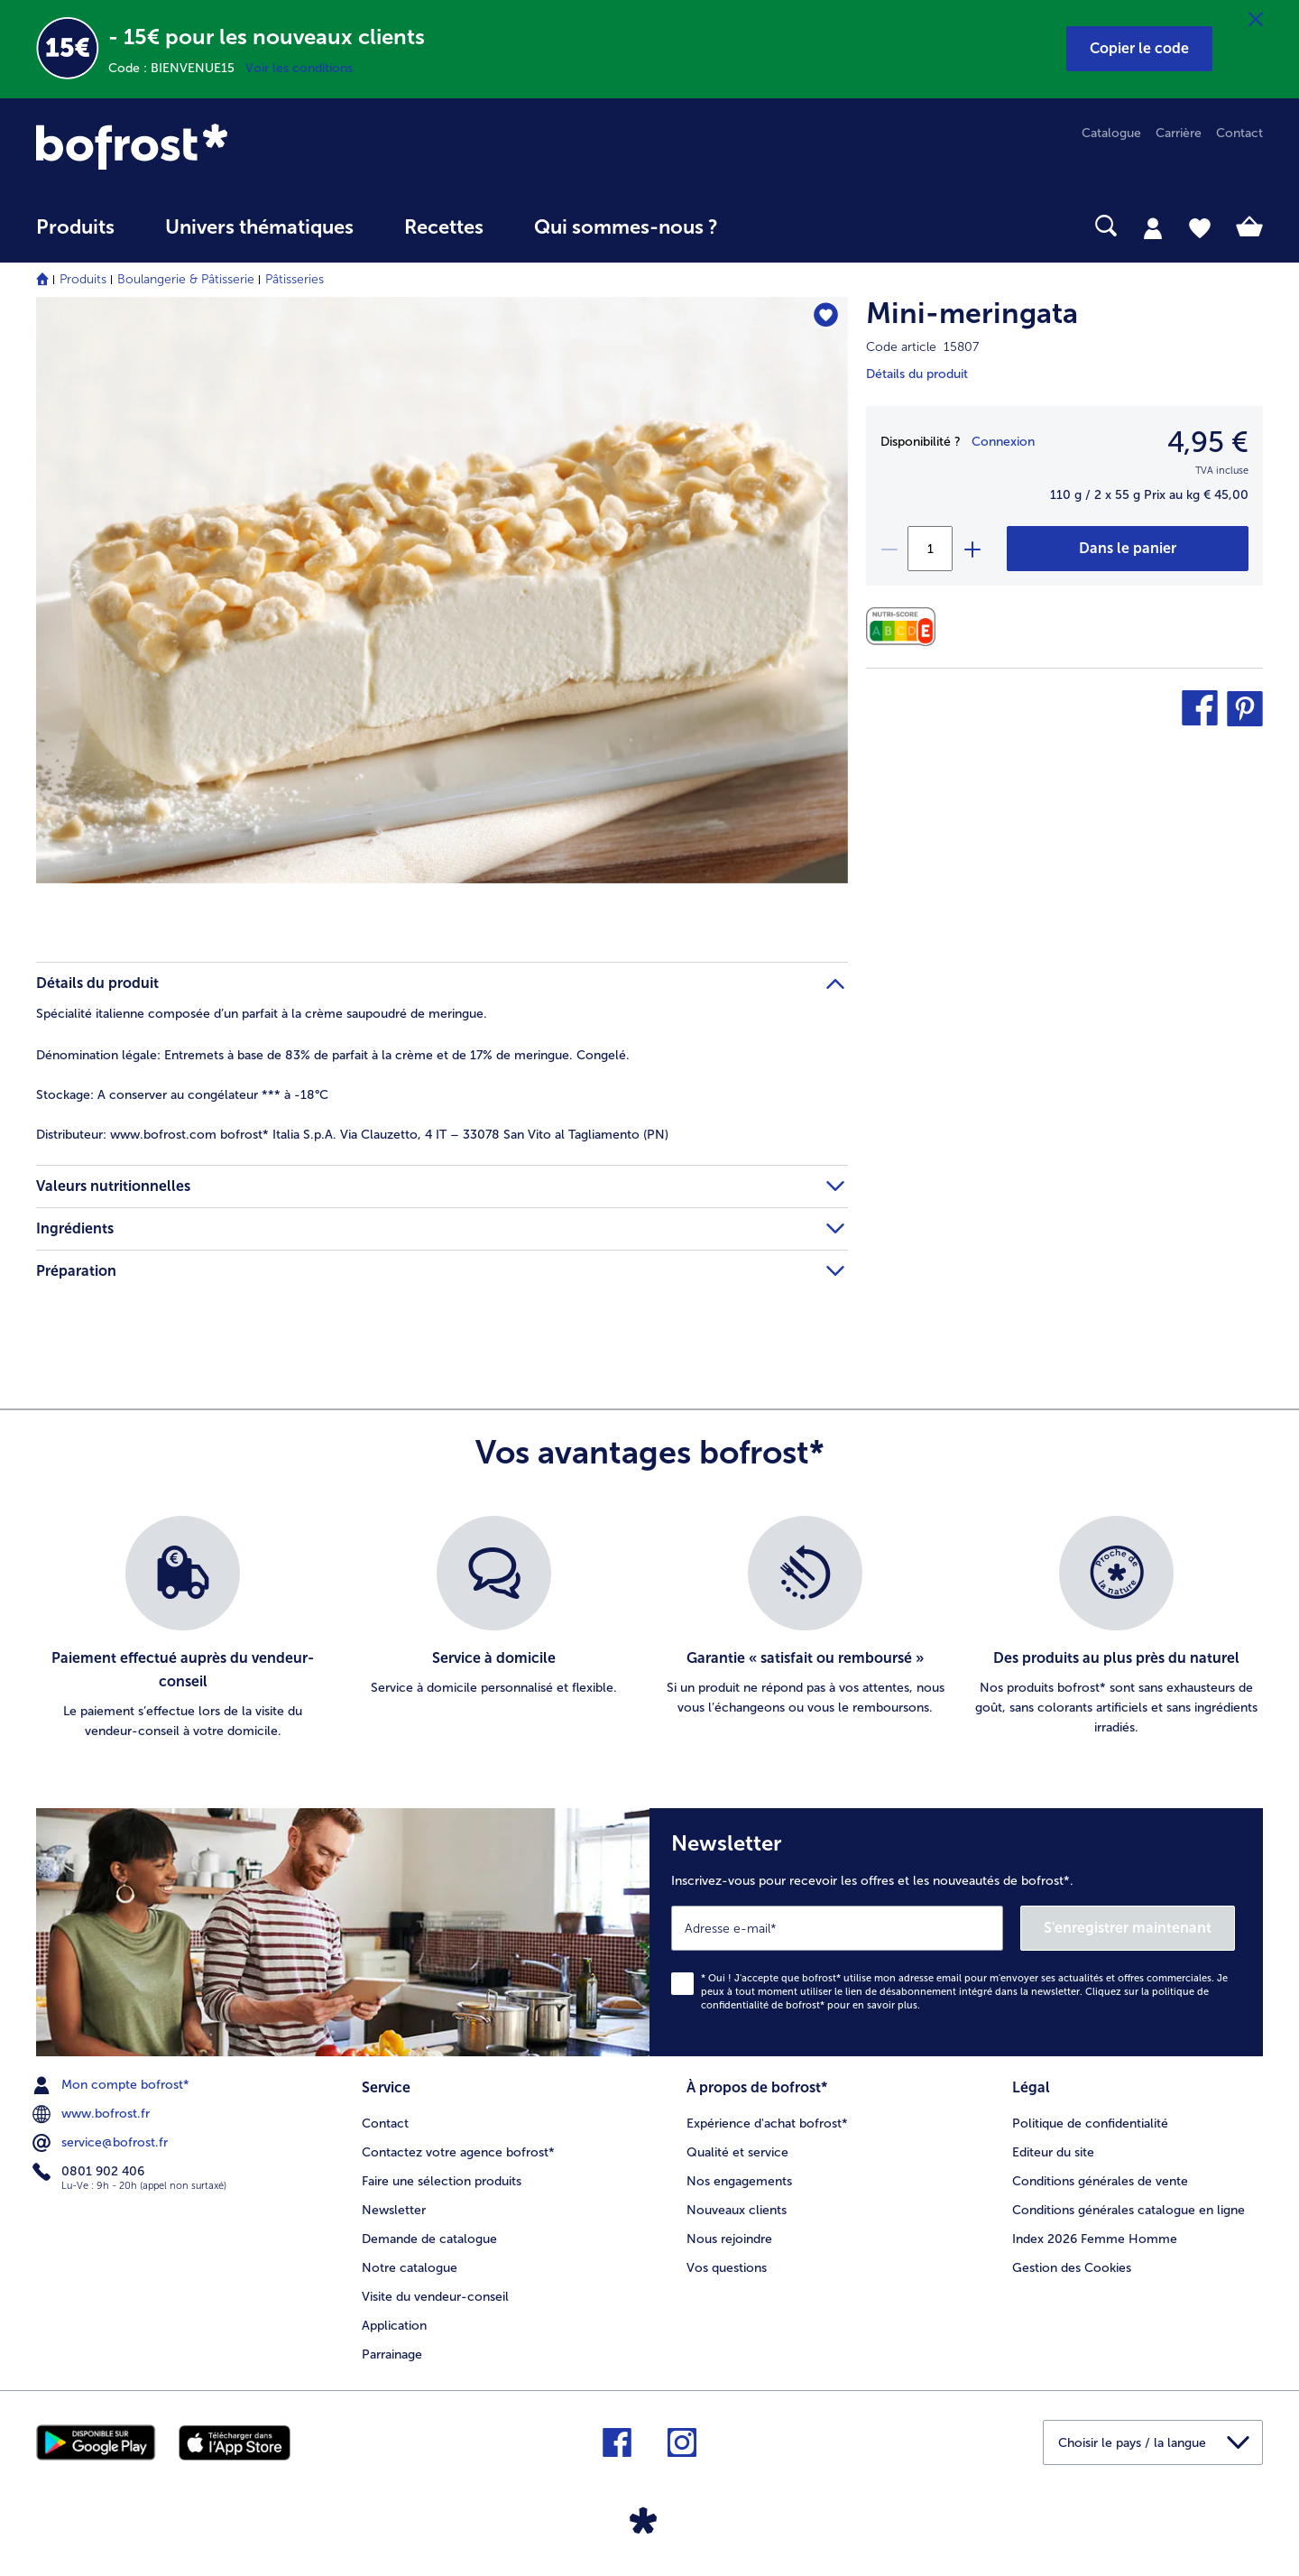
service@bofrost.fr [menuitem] (102, 2143)
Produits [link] (75, 227)
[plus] (971, 548)
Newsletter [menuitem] (394, 2210)
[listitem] (182, 1628)
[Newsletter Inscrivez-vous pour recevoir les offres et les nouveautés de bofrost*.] (956, 1932)
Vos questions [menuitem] (726, 2268)
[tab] (1153, 227)
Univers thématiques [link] (259, 227)
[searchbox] (780, 226)
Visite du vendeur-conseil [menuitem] (435, 2296)
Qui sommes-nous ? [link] (626, 227)
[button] (1139, 48)
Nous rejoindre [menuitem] (729, 2239)
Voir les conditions (299, 68)
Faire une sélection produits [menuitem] (441, 2181)
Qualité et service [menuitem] (737, 2152)
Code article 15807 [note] (922, 347)
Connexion (1003, 441)
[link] (220, 147)
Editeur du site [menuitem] (1053, 2152)
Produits (83, 279)
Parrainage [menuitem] (392, 2354)
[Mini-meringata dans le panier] (1127, 548)
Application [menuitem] (394, 2325)
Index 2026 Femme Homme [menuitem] (1094, 2239)
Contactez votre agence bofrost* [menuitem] (458, 2152)
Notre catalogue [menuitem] (409, 2268)
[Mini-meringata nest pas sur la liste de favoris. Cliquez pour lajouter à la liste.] (825, 316)
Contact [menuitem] (1239, 133)
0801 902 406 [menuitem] (90, 2172)
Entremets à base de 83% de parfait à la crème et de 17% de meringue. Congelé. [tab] (333, 1055)
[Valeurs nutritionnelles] (905, 626)
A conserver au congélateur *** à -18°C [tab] (182, 1095)
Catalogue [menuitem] (1111, 133)
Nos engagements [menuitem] (739, 2181)
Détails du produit (917, 374)
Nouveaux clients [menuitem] (736, 2210)
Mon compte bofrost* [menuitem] (112, 2085)
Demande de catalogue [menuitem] (429, 2239)
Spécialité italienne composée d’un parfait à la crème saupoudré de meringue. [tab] (261, 1013)
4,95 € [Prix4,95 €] (1207, 442)
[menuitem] (75, 236)
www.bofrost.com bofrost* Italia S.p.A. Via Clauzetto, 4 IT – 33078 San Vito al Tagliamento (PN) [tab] (352, 1134)
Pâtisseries (294, 279)
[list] (649, 1628)
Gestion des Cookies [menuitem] (1071, 2268)
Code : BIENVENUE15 (176, 68)
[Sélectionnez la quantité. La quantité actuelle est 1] (930, 548)
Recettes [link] (444, 227)
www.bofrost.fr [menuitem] (93, 2114)
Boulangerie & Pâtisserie (185, 279)
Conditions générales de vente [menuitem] (1100, 2181)
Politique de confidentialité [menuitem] (1090, 2123)
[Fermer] (1255, 20)
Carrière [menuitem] (1179, 133)
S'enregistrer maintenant (1127, 1927)
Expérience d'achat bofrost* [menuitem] (767, 2123)
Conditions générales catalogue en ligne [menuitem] (1128, 2210)
